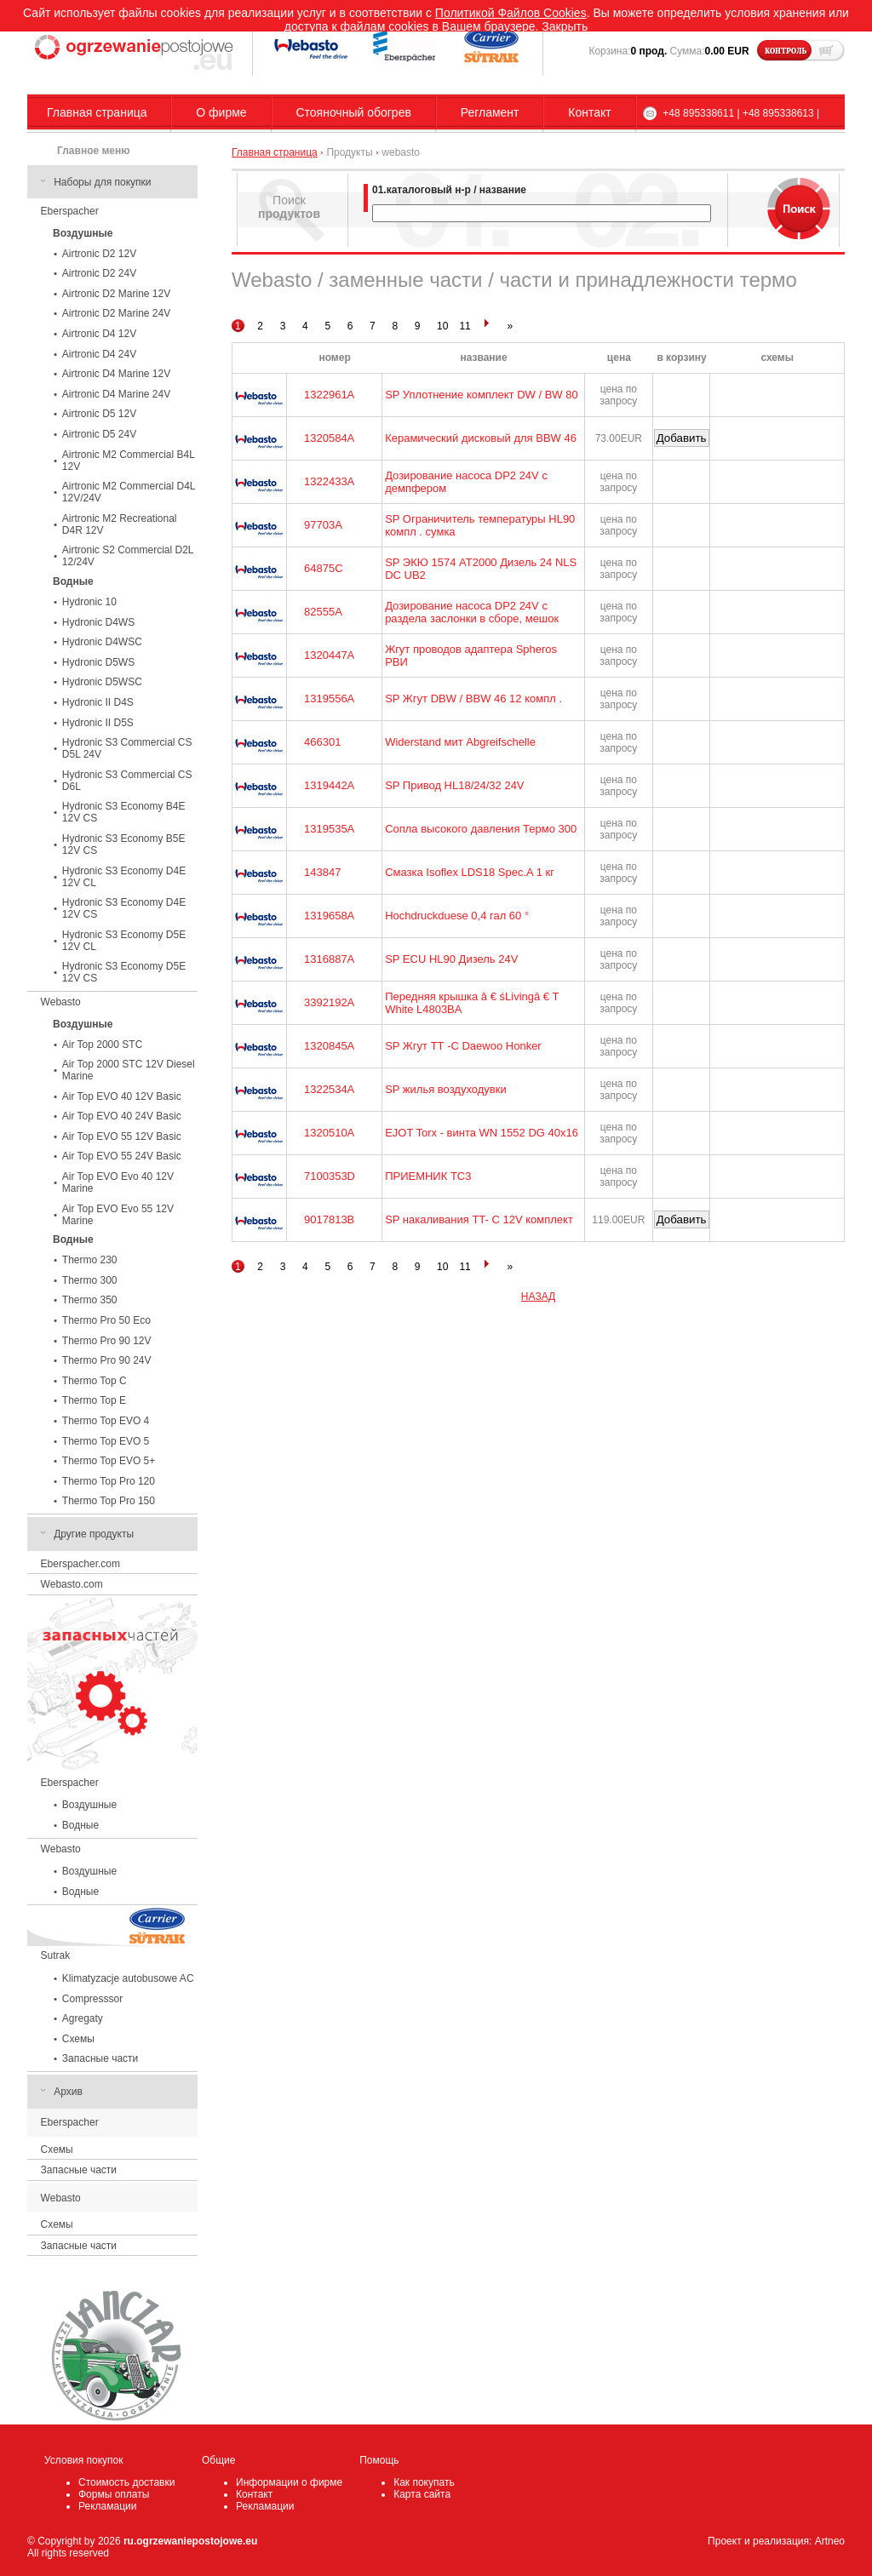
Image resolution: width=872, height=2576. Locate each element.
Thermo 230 (90, 1260)
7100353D (329, 1176)
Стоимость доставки (126, 2482)
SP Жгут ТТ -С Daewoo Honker (463, 1045)
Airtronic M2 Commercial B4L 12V (128, 460)
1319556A (329, 698)
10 (442, 326)
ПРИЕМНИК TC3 (428, 1176)
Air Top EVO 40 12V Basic (121, 1096)
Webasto (61, 1002)
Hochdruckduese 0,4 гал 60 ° (457, 915)
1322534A (329, 1089)
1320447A (329, 655)
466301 (322, 742)
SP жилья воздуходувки (446, 1089)
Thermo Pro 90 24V (107, 1360)
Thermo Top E (94, 1400)
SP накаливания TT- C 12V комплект (479, 1219)
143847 (322, 872)
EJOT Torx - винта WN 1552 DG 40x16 (481, 1132)
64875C (323, 568)
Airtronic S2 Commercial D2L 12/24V (128, 556)
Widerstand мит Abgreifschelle (460, 742)
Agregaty (82, 2018)
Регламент (490, 112)
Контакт (589, 112)
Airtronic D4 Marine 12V (116, 374)
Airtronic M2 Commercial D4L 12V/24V (129, 492)
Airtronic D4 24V (99, 354)
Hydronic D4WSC (102, 642)
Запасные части (100, 2058)
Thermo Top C (94, 1381)
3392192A (329, 1002)
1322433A (329, 481)
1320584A (329, 438)
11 (464, 326)
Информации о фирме (289, 2482)
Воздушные (89, 1805)
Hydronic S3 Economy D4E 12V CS (124, 908)
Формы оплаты (113, 2494)
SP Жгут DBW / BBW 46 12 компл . (473, 698)
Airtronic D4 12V (99, 334)
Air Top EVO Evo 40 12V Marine (118, 1182)
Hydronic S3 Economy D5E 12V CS (124, 972)
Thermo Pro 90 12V (107, 1341)
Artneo (830, 2541)
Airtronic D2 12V (99, 254)
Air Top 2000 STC (102, 1044)
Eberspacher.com (80, 1564)
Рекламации (107, 2506)
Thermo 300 (90, 1280)
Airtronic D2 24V (99, 273)
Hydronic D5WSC (102, 682)
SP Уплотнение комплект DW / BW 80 (481, 394)
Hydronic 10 (89, 602)
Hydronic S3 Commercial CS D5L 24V (127, 748)
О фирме (221, 112)
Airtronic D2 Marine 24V (116, 313)
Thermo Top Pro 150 (108, 1501)
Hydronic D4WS (98, 622)
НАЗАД (538, 1296)
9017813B (329, 1219)
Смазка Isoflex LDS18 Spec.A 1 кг (469, 872)
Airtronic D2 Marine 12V (116, 294)
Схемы (78, 2039)
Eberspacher (70, 211)
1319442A (329, 785)
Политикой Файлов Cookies (511, 13)
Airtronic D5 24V (99, 434)
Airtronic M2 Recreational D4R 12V (119, 524)
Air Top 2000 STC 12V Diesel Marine (128, 1070)
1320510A (329, 1132)
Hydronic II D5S (98, 723)
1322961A (329, 394)
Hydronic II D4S (98, 702)
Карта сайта (421, 2494)
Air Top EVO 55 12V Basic (121, 1136)
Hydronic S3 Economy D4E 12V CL (124, 877)
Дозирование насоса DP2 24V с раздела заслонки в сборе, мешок (472, 612)
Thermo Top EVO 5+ (109, 1461)
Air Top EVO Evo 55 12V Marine (118, 1215)
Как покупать (423, 2482)
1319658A (329, 915)
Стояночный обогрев (352, 112)
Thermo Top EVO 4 (106, 1421)
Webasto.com (72, 1584)
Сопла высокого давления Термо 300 (481, 828)
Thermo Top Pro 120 (108, 1481)
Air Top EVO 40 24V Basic (121, 1116)
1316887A (329, 959)
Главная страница (97, 112)
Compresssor (92, 1999)
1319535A (329, 828)
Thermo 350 (90, 1300)
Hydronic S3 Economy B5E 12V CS (124, 844)
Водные (80, 1825)
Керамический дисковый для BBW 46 (481, 438)
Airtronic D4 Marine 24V (116, 394)
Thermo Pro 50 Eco (106, 1320)
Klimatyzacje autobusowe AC (128, 1978)
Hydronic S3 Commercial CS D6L (127, 781)
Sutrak (56, 1955)
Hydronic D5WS (98, 662)
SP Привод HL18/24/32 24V (454, 785)
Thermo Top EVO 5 (106, 1441)
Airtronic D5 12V (99, 414)
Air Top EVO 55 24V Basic (121, 1156)
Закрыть (565, 26)
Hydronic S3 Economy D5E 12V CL (124, 941)
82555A (323, 611)
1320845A (329, 1045)
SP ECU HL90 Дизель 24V (451, 959)
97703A (323, 524)
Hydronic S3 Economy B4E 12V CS (124, 812)
